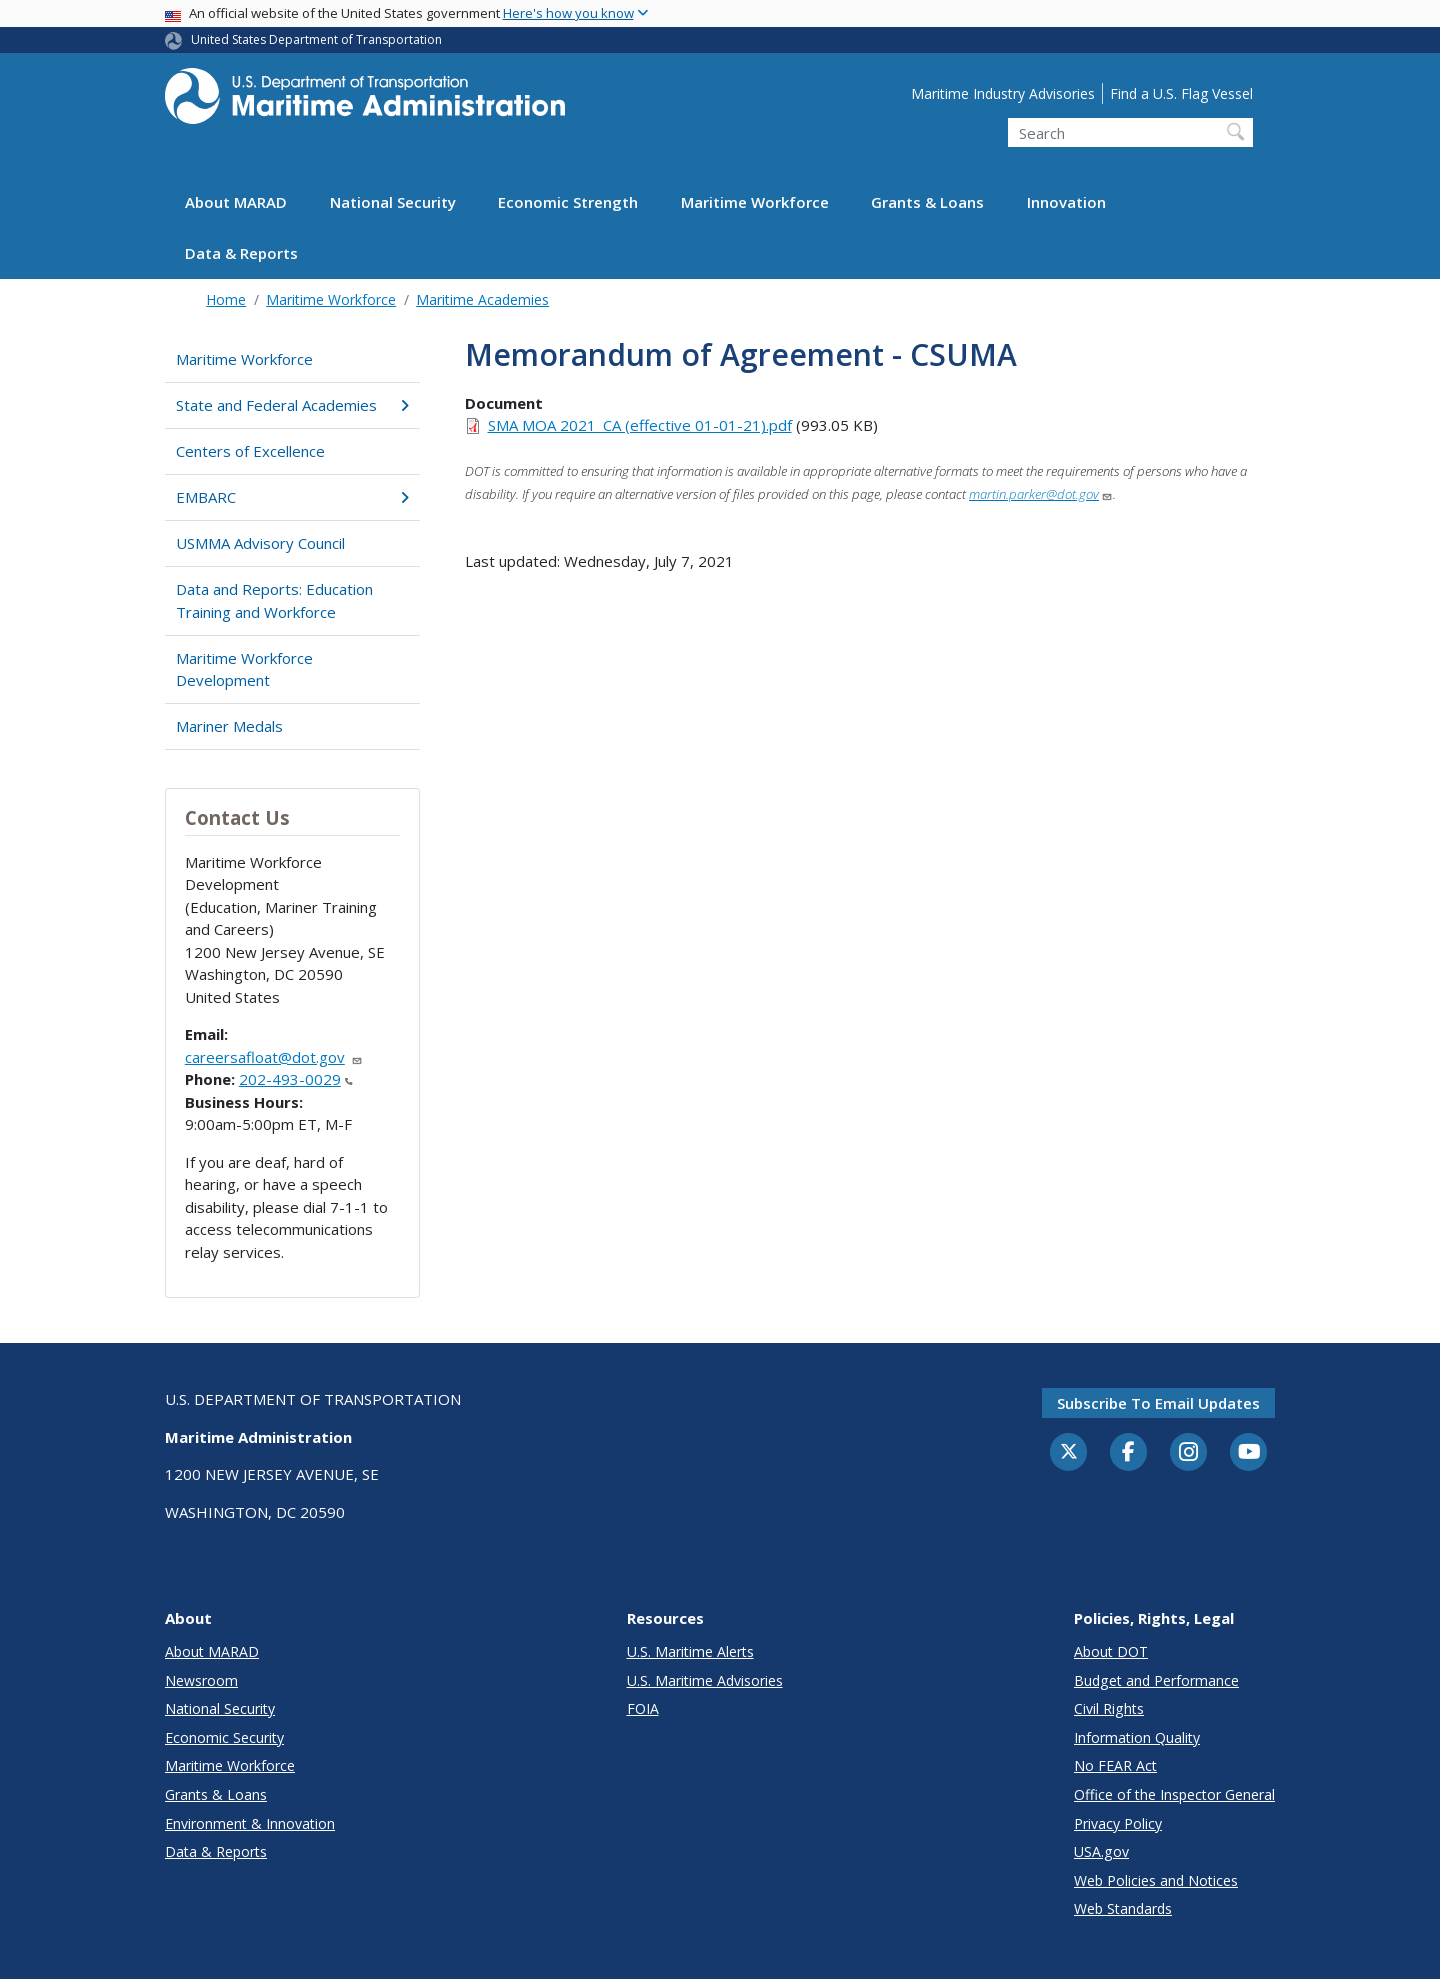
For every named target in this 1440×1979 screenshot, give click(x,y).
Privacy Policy (1118, 1823)
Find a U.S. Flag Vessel (1181, 93)
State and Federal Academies (292, 405)
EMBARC (292, 497)
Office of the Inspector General (1174, 1794)
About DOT (1111, 1651)
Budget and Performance (1156, 1680)
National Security (393, 202)
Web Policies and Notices (1156, 1880)
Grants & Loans (927, 202)
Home (226, 299)
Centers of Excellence (250, 451)
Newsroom (201, 1680)
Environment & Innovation (250, 1823)
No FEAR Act (1115, 1765)
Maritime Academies (482, 299)
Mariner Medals (229, 726)
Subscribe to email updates (1158, 1403)
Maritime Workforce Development (244, 669)
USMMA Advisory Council (260, 543)
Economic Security (224, 1737)
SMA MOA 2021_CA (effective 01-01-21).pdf (640, 425)
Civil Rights (1109, 1708)
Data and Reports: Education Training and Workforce (274, 600)
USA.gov (1101, 1851)
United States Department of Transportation (316, 39)
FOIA (643, 1708)
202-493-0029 (296, 1079)
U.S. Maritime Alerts (690, 1651)
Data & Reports (241, 253)
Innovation (1066, 202)
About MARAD (236, 202)
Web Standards (1123, 1908)
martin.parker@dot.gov (1041, 494)
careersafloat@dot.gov (274, 1057)
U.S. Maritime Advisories (705, 1680)
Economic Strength (568, 202)
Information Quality (1137, 1737)
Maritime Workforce (755, 202)
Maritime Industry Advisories (1003, 93)
